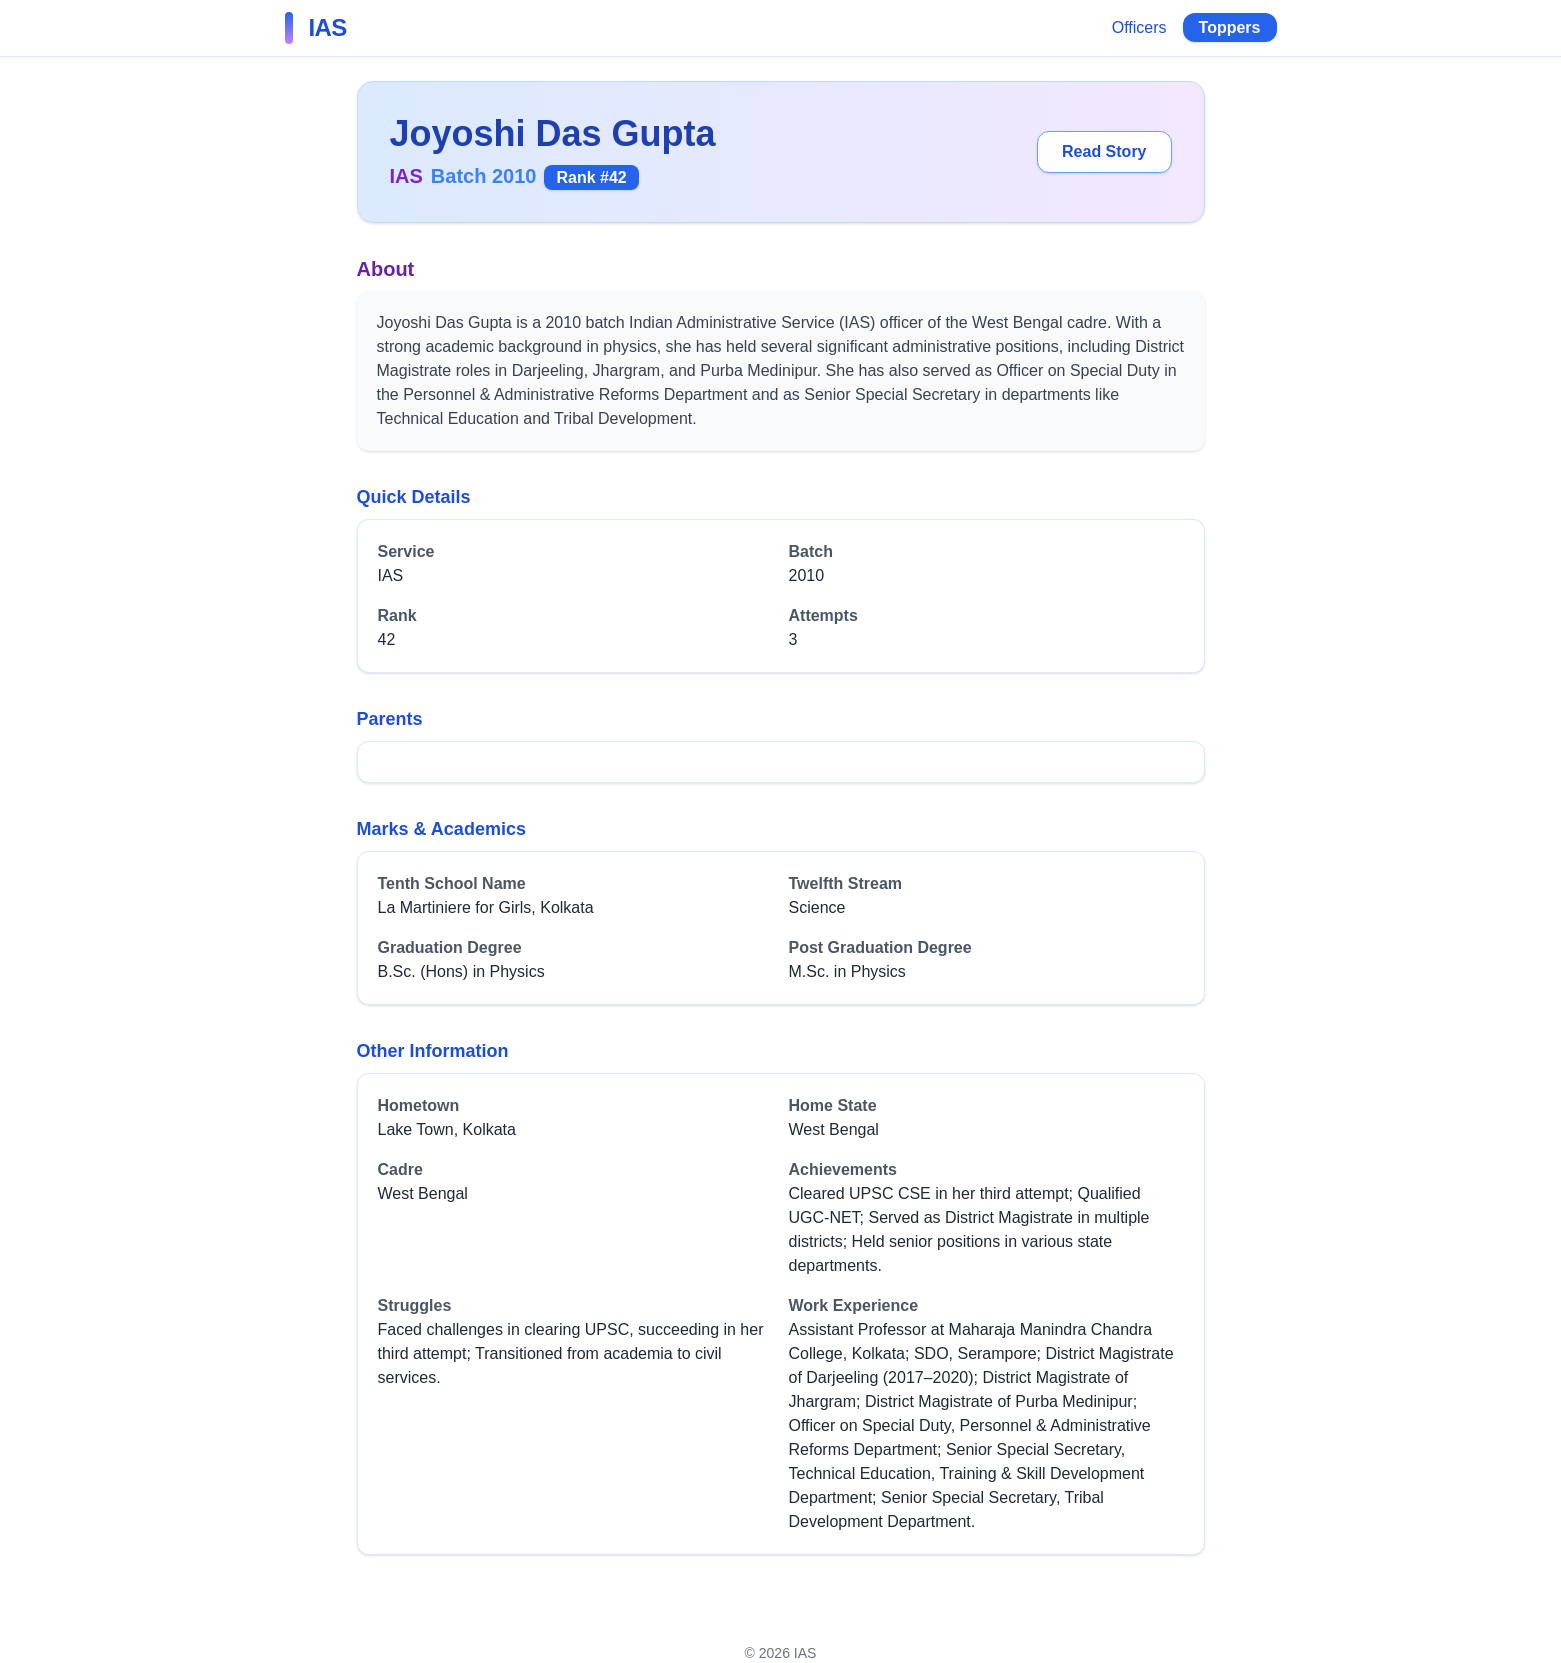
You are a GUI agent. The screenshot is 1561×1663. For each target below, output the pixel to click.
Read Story (1104, 151)
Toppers (1230, 27)
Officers (1139, 27)
